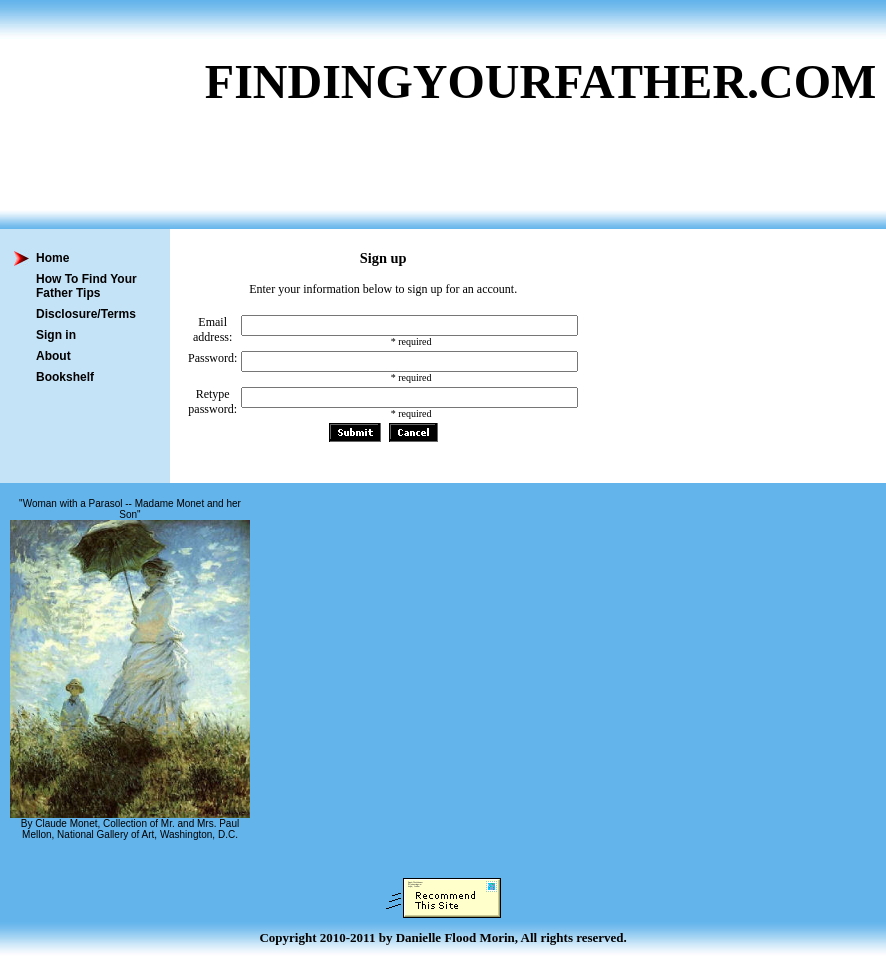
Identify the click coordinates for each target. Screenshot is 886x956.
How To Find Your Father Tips (86, 286)
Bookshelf (65, 377)
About (53, 356)
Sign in (56, 335)
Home (52, 258)
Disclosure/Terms (86, 314)
